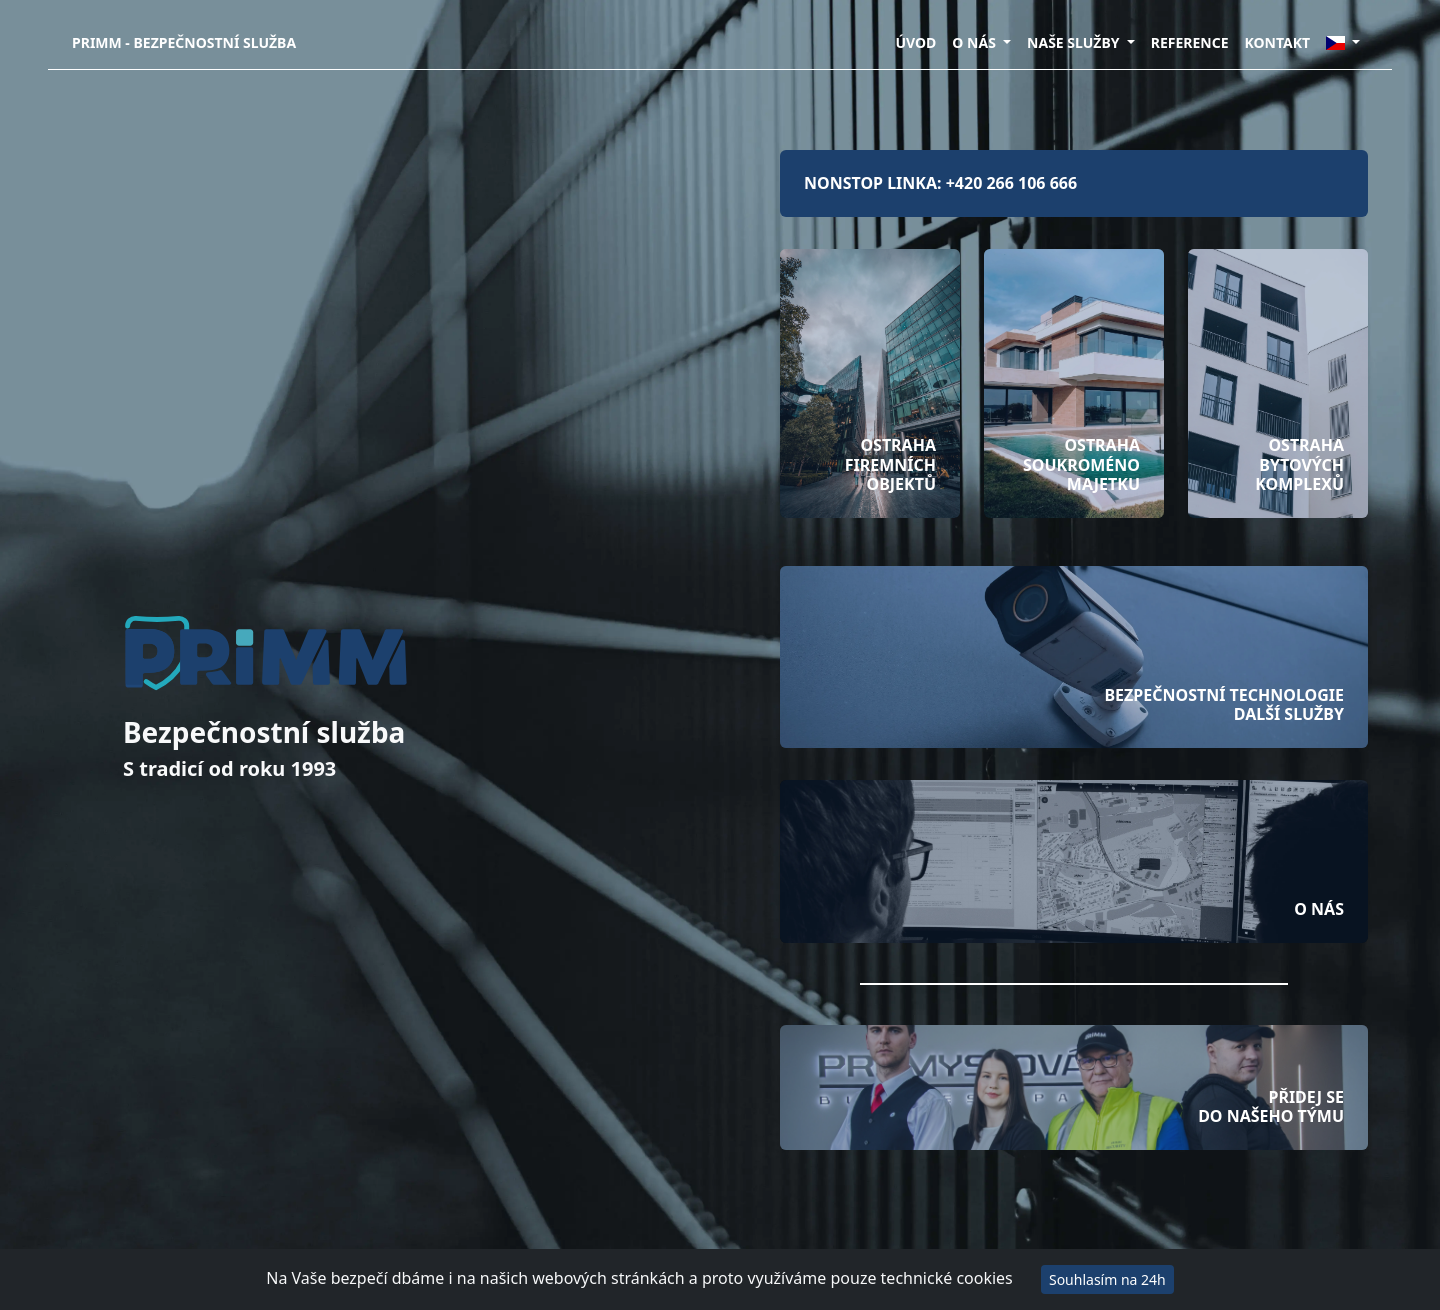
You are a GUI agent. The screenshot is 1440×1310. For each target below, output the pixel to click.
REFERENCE (1190, 42)
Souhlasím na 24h (1107, 1279)
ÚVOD (915, 42)
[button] (1343, 42)
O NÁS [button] (975, 42)
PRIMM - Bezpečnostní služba (184, 42)
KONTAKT (1278, 42)
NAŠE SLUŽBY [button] (1075, 42)
